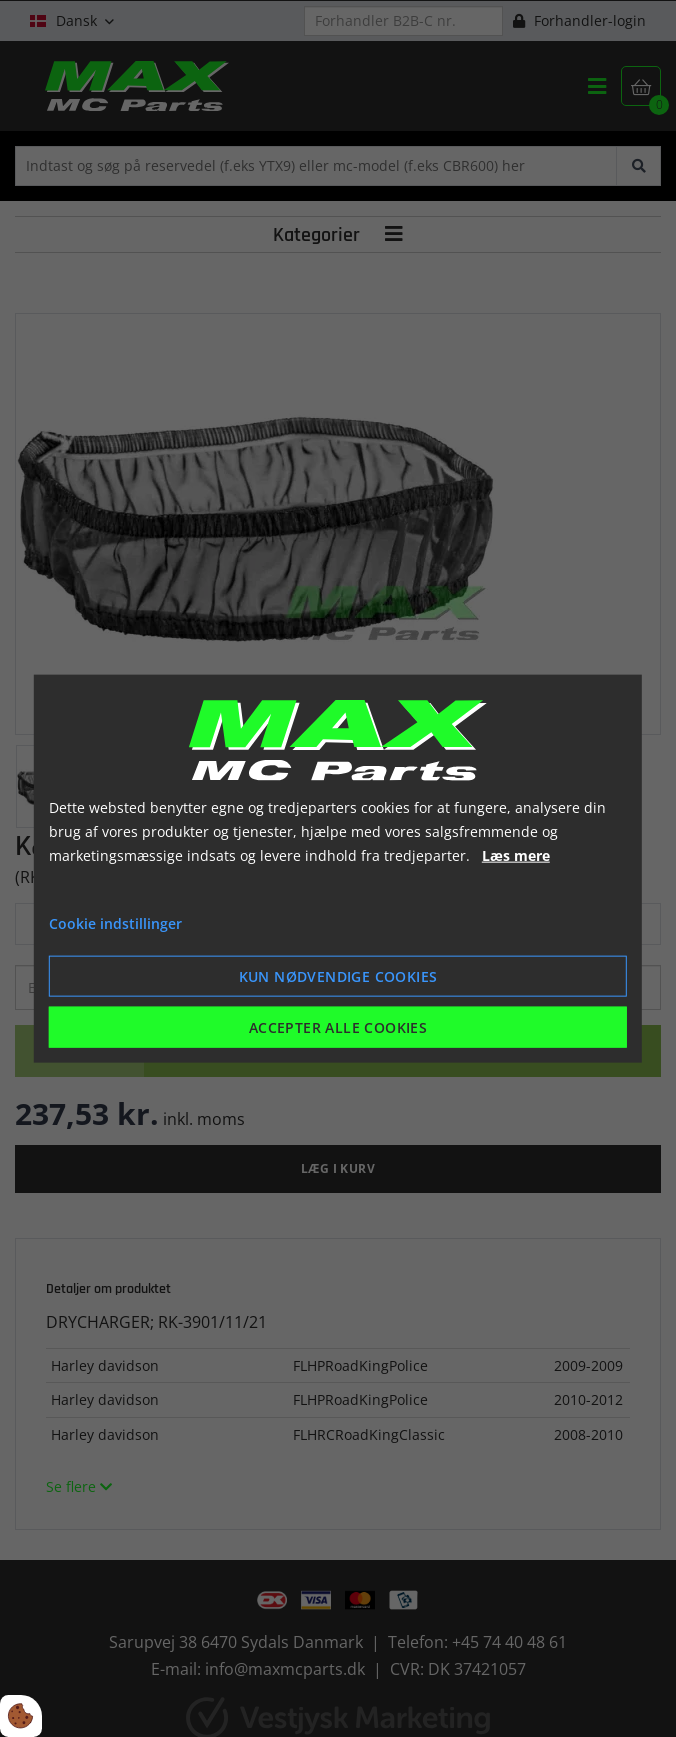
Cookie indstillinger (115, 923)
